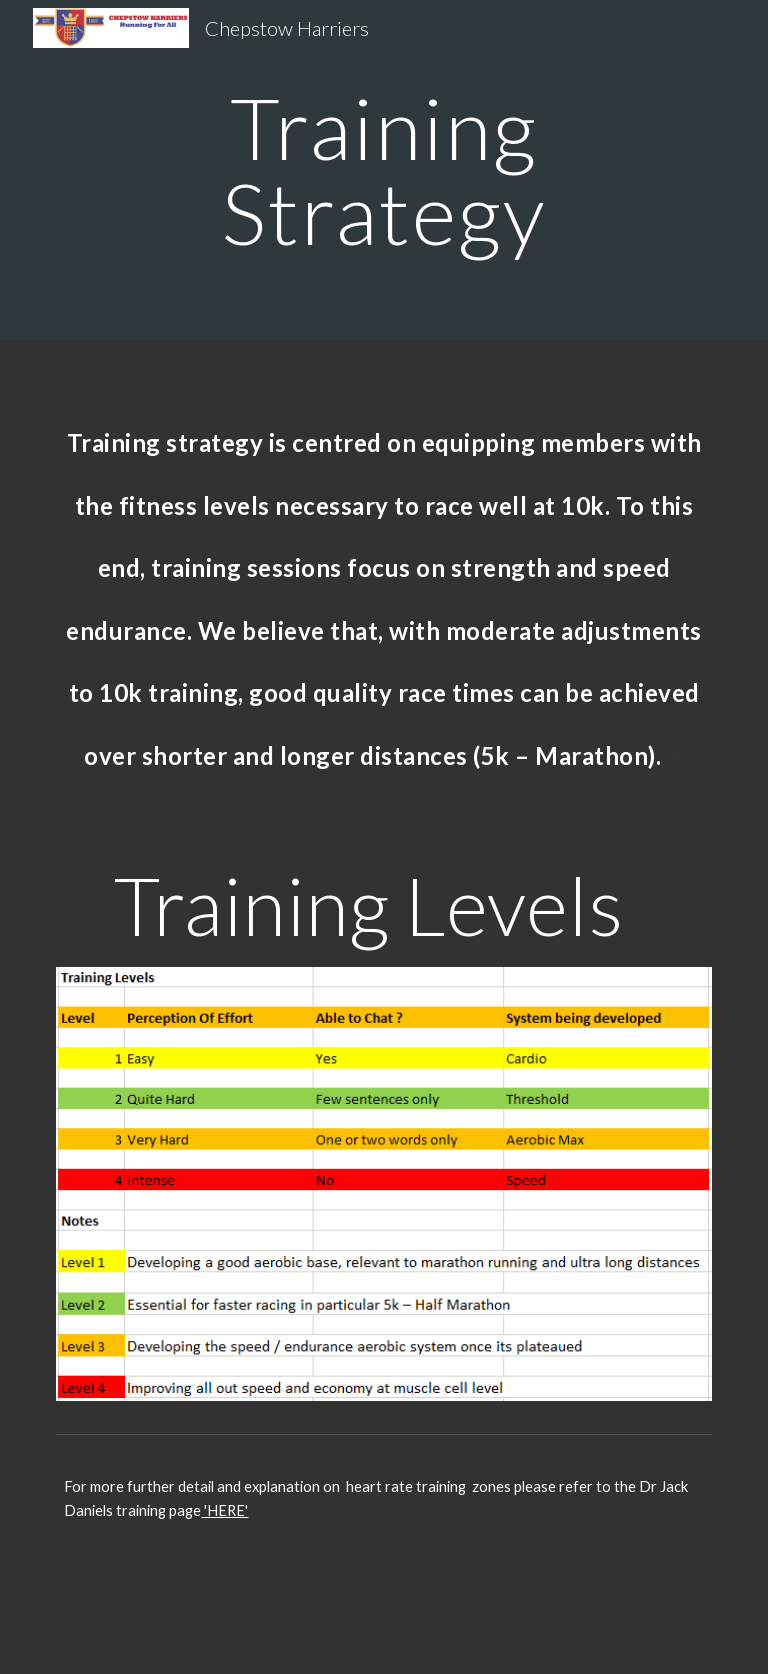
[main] (383, 170)
